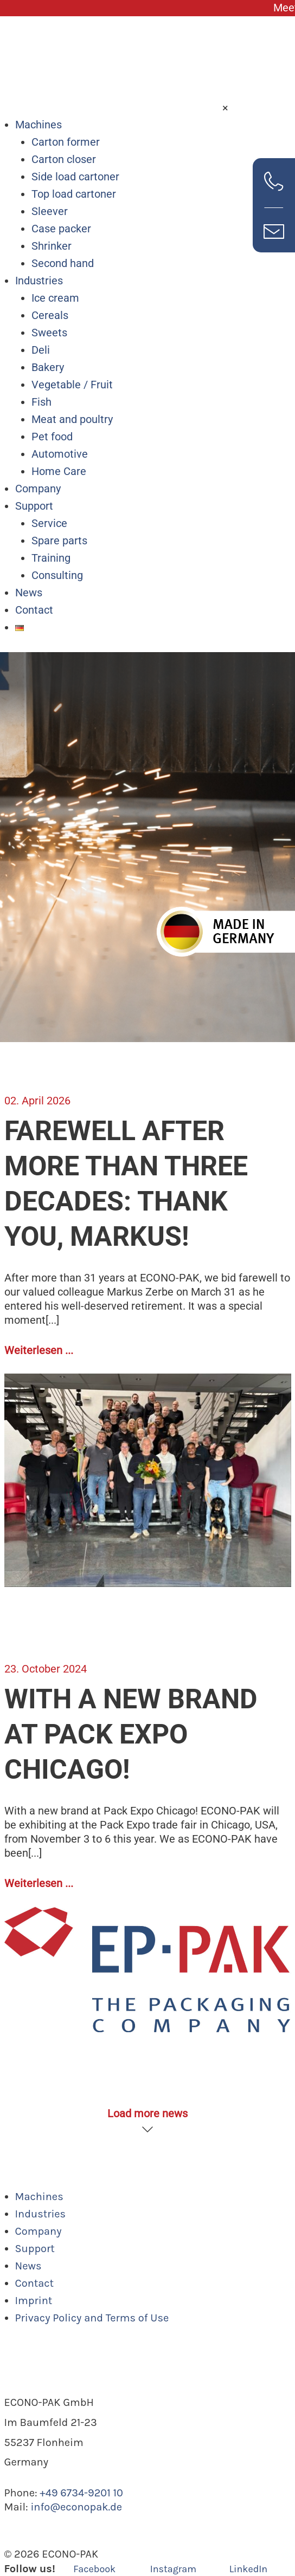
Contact (34, 609)
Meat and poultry (72, 419)
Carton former (65, 141)
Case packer (61, 228)
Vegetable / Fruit (72, 384)
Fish (41, 401)
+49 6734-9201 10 (81, 2493)
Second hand (62, 263)
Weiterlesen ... (38, 1350)
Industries (39, 280)
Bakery (47, 367)
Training (50, 557)
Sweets (49, 332)
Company (38, 488)
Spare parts (59, 540)
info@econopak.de (76, 2507)
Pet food (52, 436)
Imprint (34, 2300)
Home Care (58, 471)
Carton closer (63, 159)
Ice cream (55, 297)
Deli (40, 349)
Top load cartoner (73, 193)
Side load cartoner (75, 176)
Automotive (59, 453)
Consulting (57, 575)
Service (49, 523)
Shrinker (51, 245)
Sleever (49, 211)
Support (34, 505)
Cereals (49, 315)
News (28, 592)
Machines (38, 124)
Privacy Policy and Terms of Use (92, 2318)
